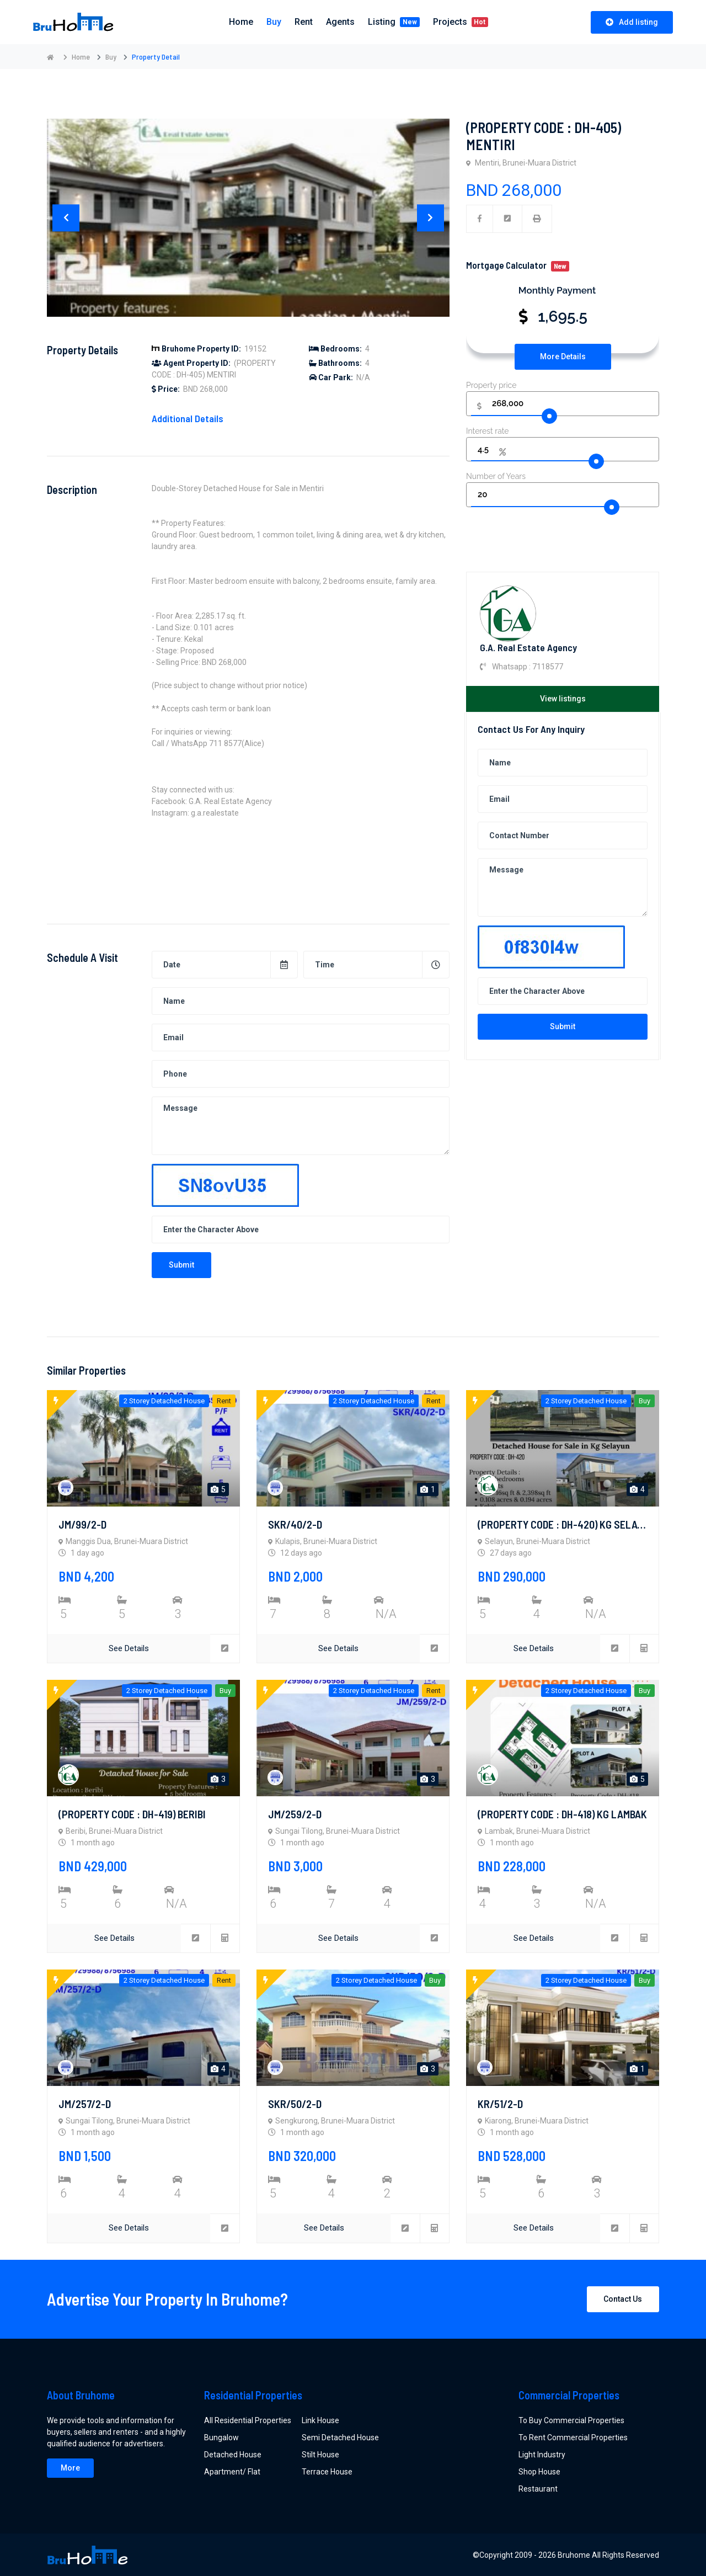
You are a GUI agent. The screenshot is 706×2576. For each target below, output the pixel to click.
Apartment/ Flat (232, 2470)
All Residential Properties (247, 2418)
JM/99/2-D (82, 1524)
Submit (562, 1026)
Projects (461, 22)
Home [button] (241, 22)
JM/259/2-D (295, 1813)
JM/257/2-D (84, 2103)
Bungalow (221, 2435)
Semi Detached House (340, 2435)
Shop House (539, 2470)
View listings (563, 698)
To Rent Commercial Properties (573, 2435)
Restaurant (538, 2487)
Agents (340, 22)
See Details (129, 1648)
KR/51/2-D (500, 2103)
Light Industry (541, 2453)
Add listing (632, 22)
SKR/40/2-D (295, 1524)
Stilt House (320, 2453)
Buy (273, 22)
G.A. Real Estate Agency (528, 647)
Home (81, 56)
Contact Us (622, 2297)
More (70, 2466)
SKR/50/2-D (295, 2103)
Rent (304, 22)
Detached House (232, 2453)
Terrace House (327, 2470)
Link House (320, 2418)
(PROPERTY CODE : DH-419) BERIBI (132, 1813)
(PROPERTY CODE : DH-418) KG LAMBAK (562, 1813)
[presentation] (66, 218)
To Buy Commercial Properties (571, 2418)
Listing (394, 22)
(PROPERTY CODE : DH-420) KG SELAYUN (566, 1524)
